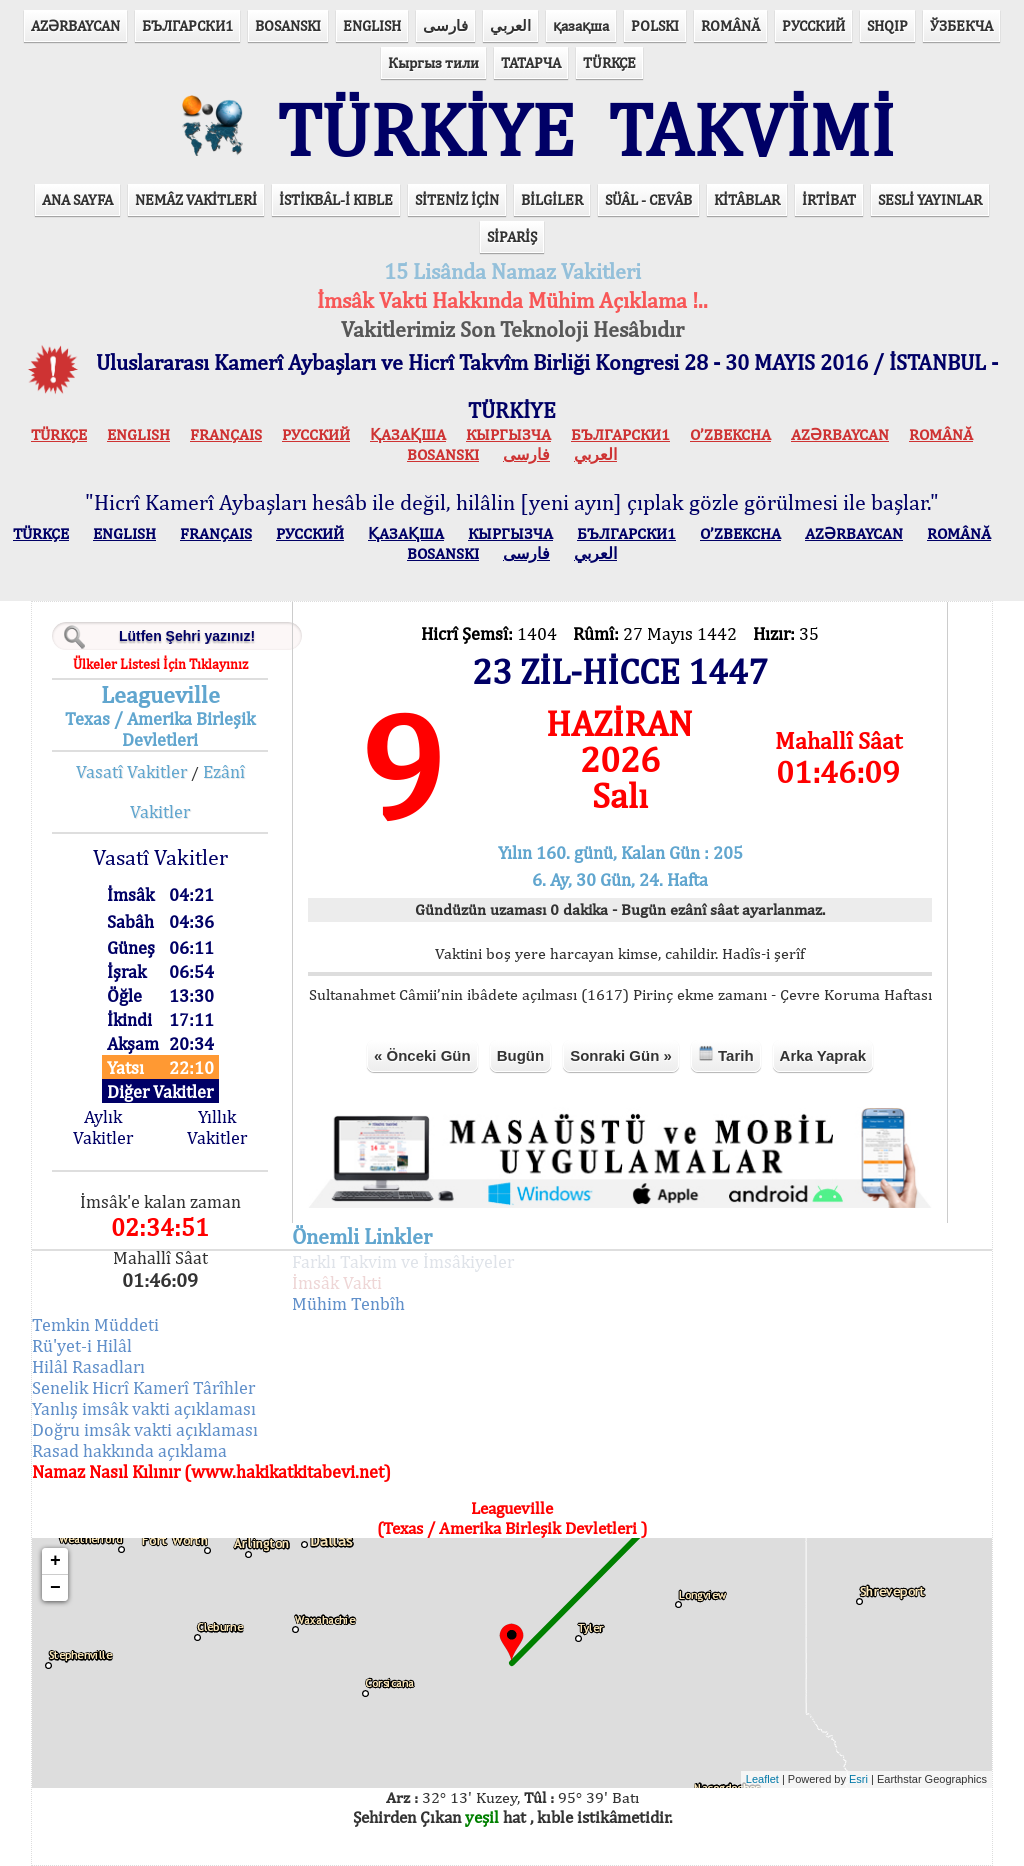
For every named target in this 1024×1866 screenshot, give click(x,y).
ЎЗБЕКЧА (961, 25)
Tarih (726, 1054)
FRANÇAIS (226, 434)
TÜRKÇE (609, 62)
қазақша (581, 25)
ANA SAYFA (77, 199)
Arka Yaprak (823, 1055)
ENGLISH (372, 25)
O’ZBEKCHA (730, 434)
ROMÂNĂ (730, 25)
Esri (858, 1779)
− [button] (55, 1588)
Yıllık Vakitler (217, 1127)
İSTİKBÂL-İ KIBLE (336, 199)
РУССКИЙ (813, 25)
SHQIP (887, 25)
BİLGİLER (552, 199)
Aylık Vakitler (103, 1127)
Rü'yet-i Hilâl (82, 1345)
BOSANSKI (288, 25)
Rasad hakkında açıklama (129, 1450)
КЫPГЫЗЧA (508, 434)
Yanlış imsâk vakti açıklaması (144, 1408)
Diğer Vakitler (160, 1091)
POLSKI (655, 25)
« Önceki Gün (422, 1055)
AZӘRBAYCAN (75, 25)
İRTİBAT (829, 199)
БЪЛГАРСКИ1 (187, 25)
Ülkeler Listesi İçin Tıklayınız (160, 664)
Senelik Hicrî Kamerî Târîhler (143, 1387)
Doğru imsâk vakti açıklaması (145, 1429)
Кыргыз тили (433, 62)
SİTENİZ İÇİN (457, 199)
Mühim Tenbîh (348, 1303)
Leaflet (762, 1779)
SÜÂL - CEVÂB (648, 199)
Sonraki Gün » (621, 1055)
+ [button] (55, 1561)
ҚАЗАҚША (408, 434)
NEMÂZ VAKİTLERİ (196, 199)
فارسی (445, 25)
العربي (510, 25)
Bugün (520, 1055)
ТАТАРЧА (531, 62)
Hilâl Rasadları (88, 1366)
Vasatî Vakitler (131, 771)
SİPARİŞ (512, 236)
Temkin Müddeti (95, 1324)
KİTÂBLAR (747, 199)
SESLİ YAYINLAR (930, 199)
